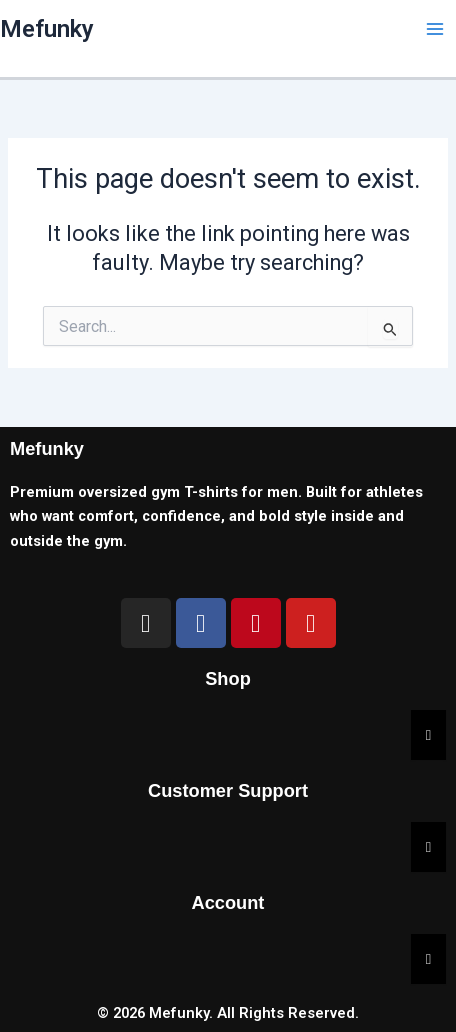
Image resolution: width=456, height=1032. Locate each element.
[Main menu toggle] (435, 29)
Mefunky (47, 29)
